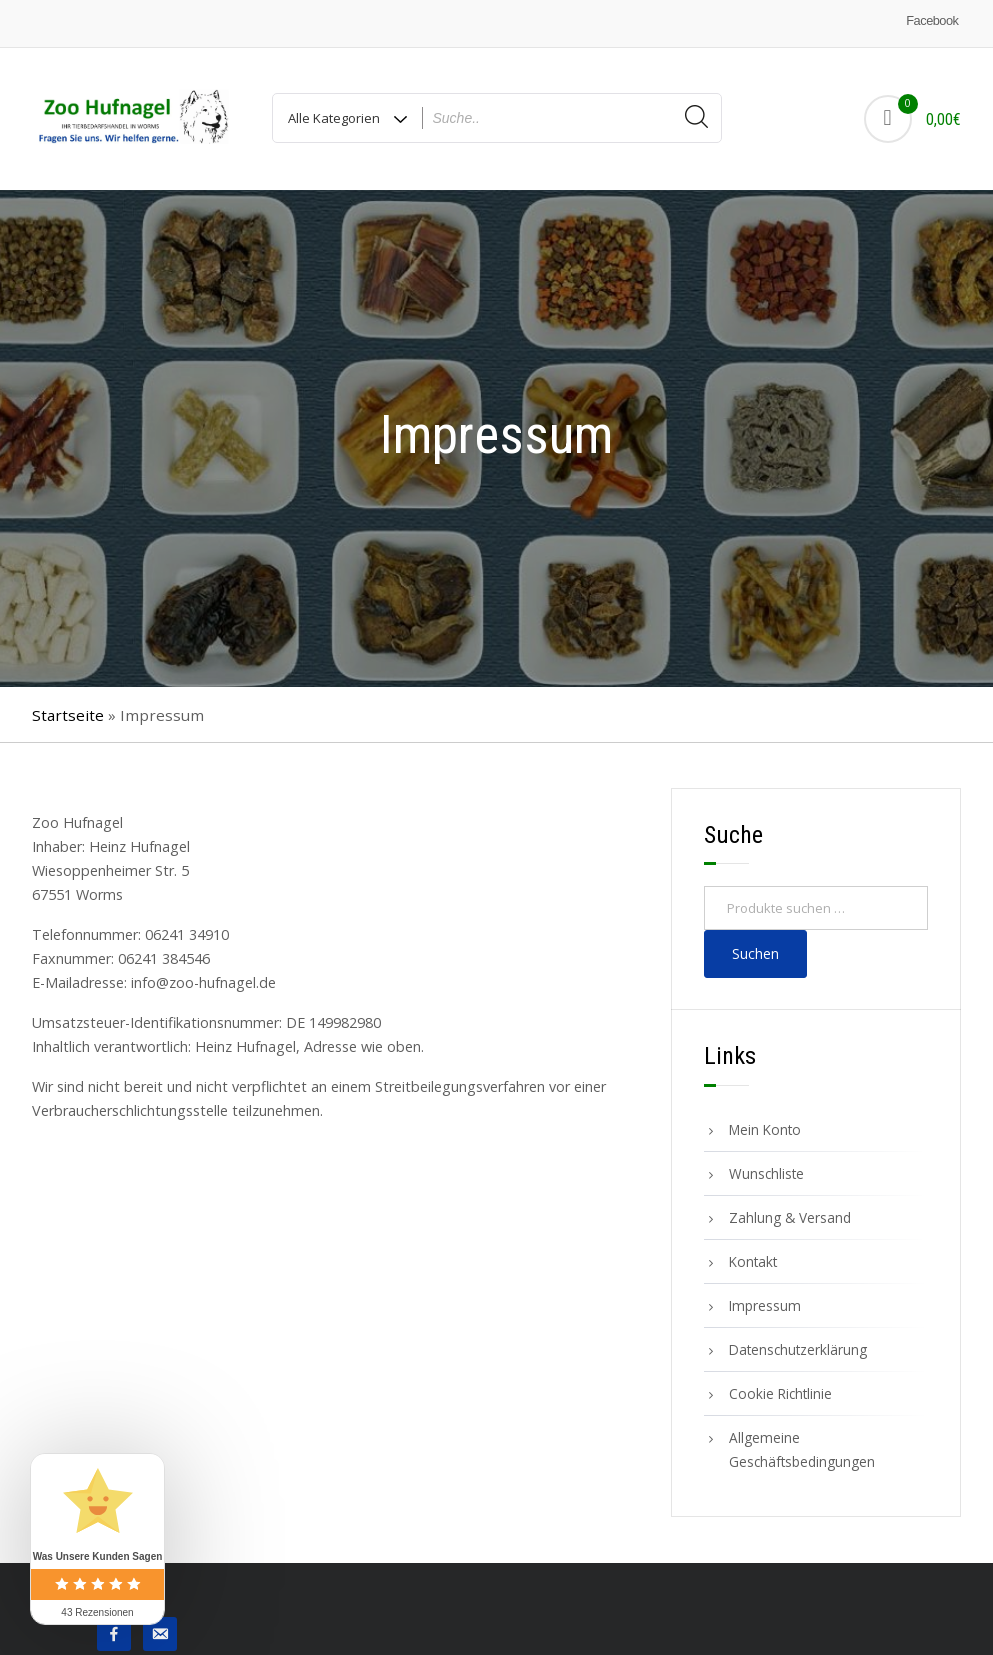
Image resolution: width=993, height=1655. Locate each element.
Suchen (755, 953)
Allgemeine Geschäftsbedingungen (802, 1449)
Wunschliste (766, 1173)
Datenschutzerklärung (798, 1349)
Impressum (765, 1305)
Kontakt (753, 1261)
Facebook (932, 20)
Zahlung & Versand (790, 1217)
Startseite (68, 715)
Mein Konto (765, 1129)
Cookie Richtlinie (780, 1393)
